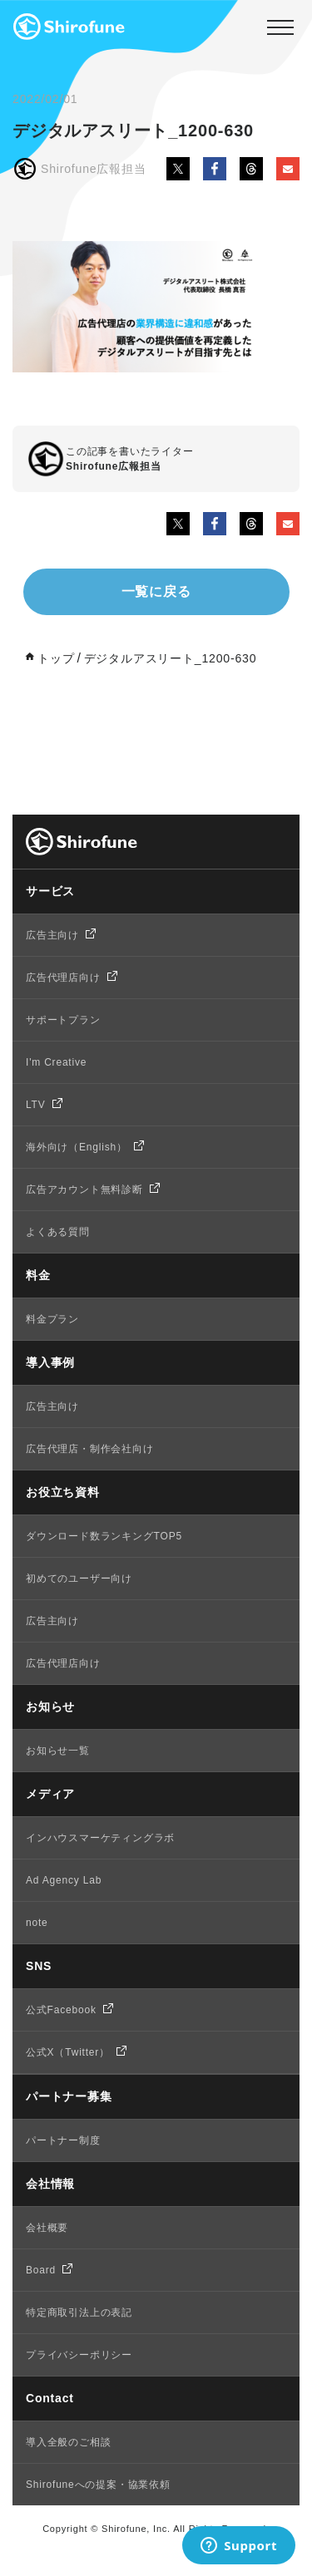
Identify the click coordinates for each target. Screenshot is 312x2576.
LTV (36, 1105)
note (37, 1922)
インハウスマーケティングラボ (100, 1838)
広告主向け (52, 935)
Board (41, 2270)
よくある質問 (58, 1232)
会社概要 (47, 2228)
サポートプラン (63, 1020)
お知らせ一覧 (58, 1750)
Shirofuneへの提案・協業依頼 (98, 2484)
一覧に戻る (156, 591)
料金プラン (52, 1319)
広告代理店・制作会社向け (90, 1449)
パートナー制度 (63, 2140)
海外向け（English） (76, 1147)
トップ (55, 658)
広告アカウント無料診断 (84, 1189)
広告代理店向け (63, 977)
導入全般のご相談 (68, 2442)
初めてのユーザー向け (79, 1578)
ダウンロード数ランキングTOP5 (104, 1536)
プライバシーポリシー (79, 2355)
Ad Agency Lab (64, 1880)
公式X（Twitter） (68, 2052)
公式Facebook (61, 2010)
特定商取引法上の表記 (79, 2312)
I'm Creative (56, 1062)
